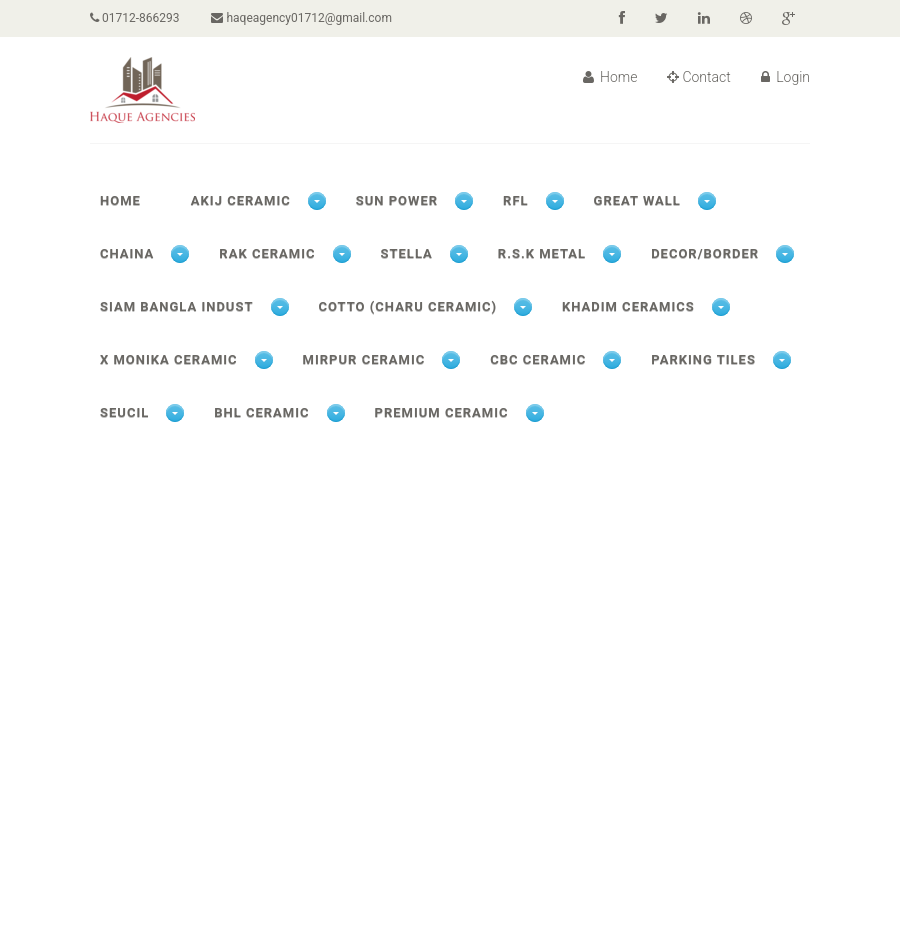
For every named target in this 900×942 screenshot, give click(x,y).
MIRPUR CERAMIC (364, 359)
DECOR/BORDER (705, 253)
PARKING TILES (703, 359)
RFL (516, 200)
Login (785, 77)
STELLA (407, 253)
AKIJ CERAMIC (241, 200)
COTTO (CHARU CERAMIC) (408, 306)
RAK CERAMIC (267, 253)
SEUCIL (124, 412)
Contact (698, 77)
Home (610, 77)
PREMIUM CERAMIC (442, 412)
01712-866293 (134, 18)
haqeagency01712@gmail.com (301, 18)
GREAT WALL (637, 200)
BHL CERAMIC (261, 412)
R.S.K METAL (542, 253)
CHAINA (127, 253)
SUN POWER (397, 200)
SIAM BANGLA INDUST (177, 306)
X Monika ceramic (169, 359)
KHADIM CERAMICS (628, 306)
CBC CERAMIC (538, 359)
